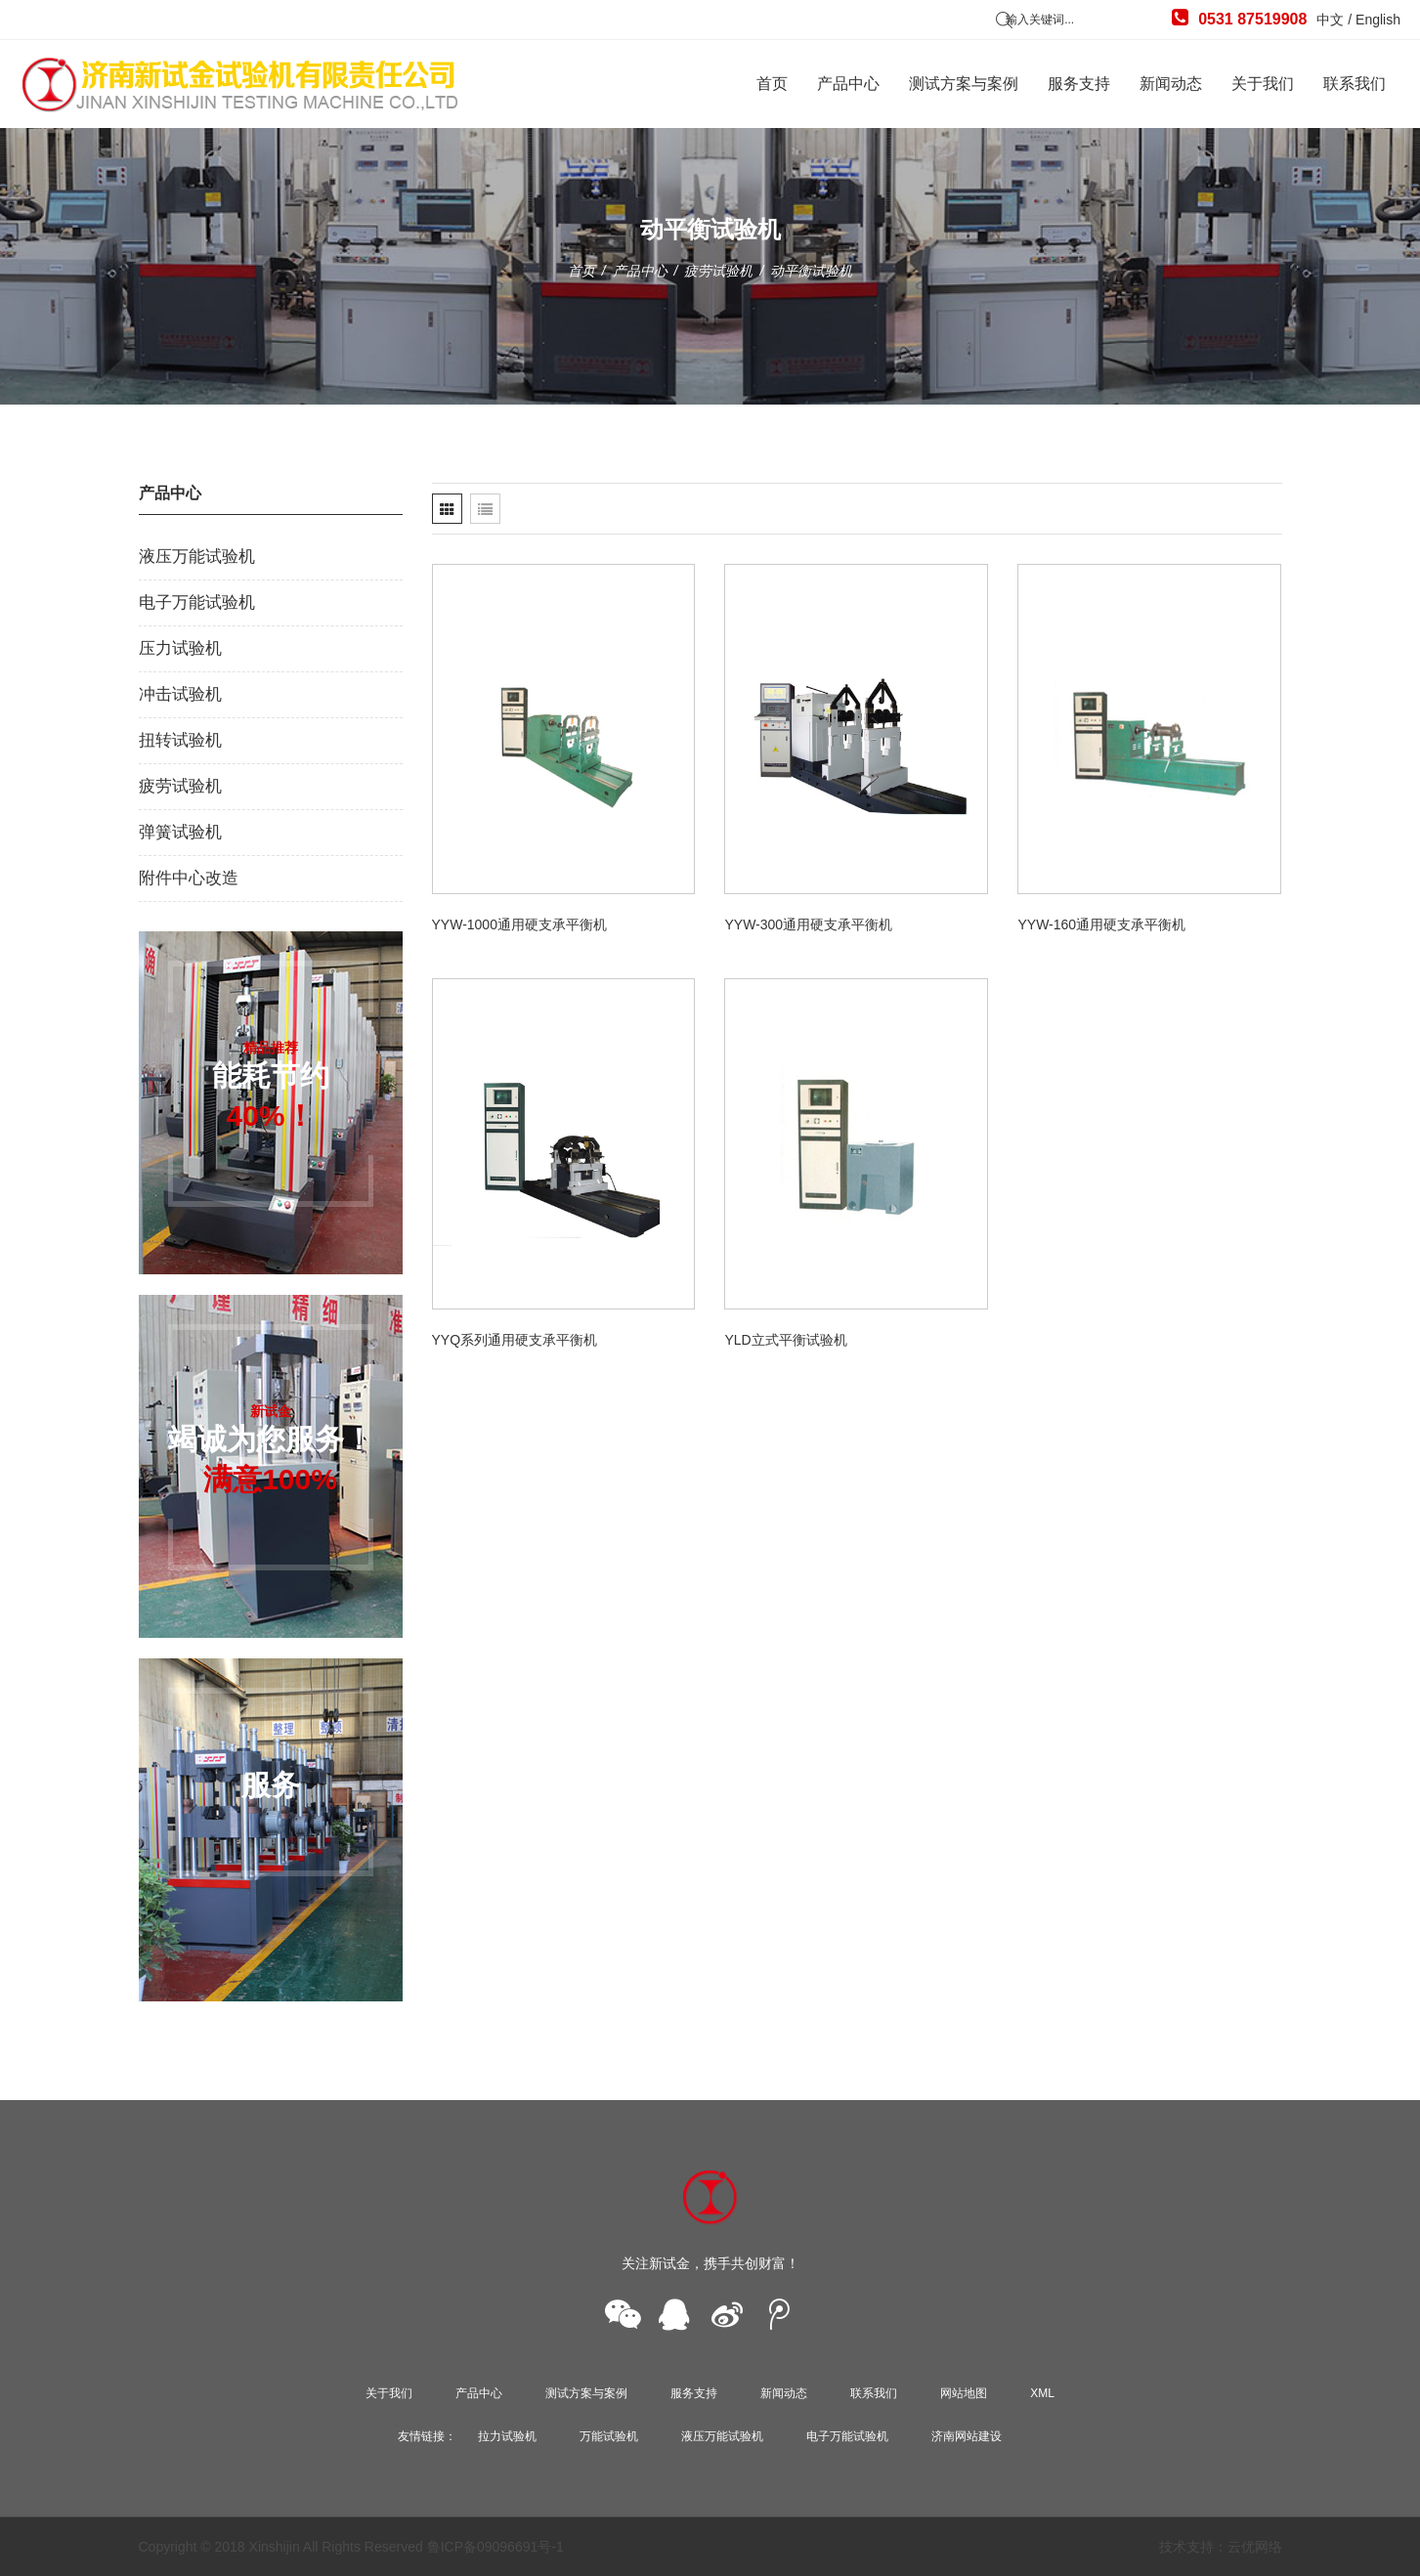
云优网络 (1254, 2547)
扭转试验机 (180, 740)
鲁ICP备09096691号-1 (495, 2547)
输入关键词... (1040, 19)
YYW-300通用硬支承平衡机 (808, 924)
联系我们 (1354, 83)
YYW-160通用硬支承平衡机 (1101, 924)
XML (1042, 2393)
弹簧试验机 (180, 832)
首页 (772, 83)
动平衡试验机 (811, 271)
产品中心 (848, 83)
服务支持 (1079, 83)
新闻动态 (1171, 83)
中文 (1330, 19)
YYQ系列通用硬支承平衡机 (515, 1340)
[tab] (447, 509)
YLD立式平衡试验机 (785, 1340)
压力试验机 (180, 648)
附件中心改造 (188, 878)
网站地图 (963, 2393)
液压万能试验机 (197, 556)
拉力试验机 (507, 2436)
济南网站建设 (966, 2436)
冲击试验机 (180, 694)
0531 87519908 (1239, 17)
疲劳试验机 (718, 271)
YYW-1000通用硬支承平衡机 (519, 924)
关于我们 (1262, 83)
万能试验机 (609, 2436)
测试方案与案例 (963, 83)
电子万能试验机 (197, 602)
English (1377, 19)
